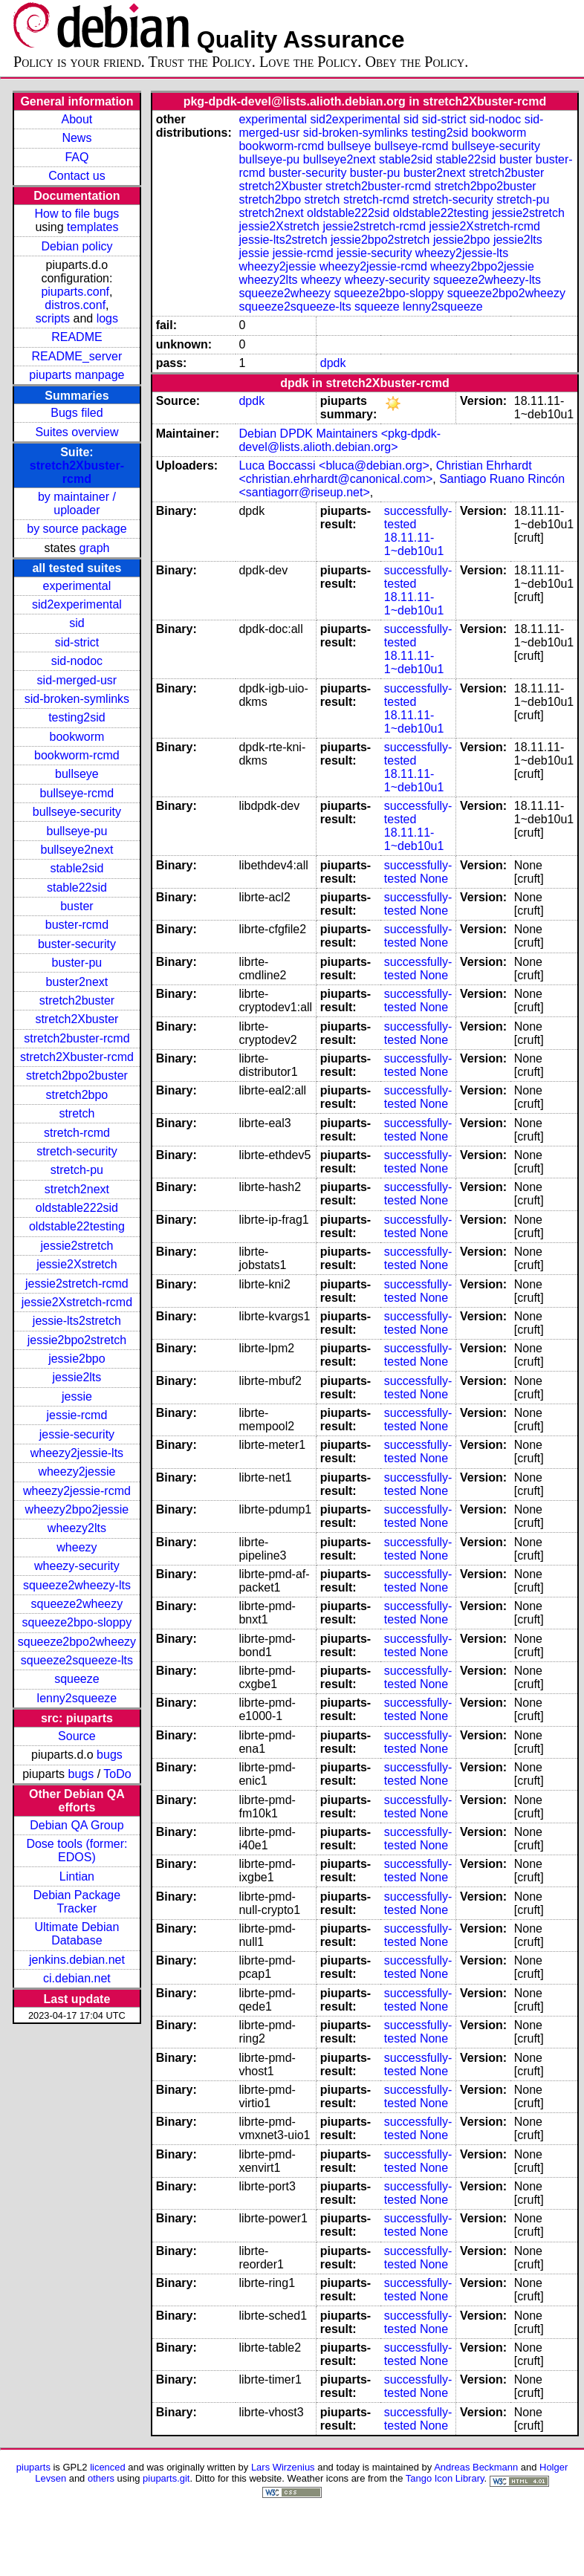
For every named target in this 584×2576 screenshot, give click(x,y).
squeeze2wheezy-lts (77, 1585)
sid (76, 623)
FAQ (76, 157)
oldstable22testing (77, 1226)
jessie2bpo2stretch (76, 1340)
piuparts (33, 2467)
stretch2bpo (77, 1095)
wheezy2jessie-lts (76, 1453)
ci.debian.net (77, 1978)
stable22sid (77, 887)
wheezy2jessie (76, 1471)
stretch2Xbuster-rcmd (77, 472)
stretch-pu (77, 1170)
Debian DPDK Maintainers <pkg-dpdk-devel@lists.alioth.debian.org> (340, 440)
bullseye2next (76, 849)
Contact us (76, 175)
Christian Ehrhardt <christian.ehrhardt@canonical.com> (385, 472)
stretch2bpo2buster (77, 1075)
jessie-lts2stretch (77, 1320)
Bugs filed (77, 412)
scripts (53, 318)
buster (76, 906)
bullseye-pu (77, 831)
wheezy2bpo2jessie (77, 1509)
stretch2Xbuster (76, 1019)
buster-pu (77, 962)
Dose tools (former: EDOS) (76, 1850)
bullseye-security (77, 811)
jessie (77, 1396)
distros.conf (75, 305)
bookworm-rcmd (77, 755)
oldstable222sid (77, 1207)
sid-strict (77, 642)
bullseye (77, 774)
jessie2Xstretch (76, 1264)
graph (95, 548)
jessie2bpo (77, 1358)
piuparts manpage (76, 375)
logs (107, 318)
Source (77, 1736)
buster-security (77, 944)
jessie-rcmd (77, 1415)
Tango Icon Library (445, 2478)
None (434, 878)
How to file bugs (76, 213)
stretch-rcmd (77, 1132)
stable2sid (76, 868)
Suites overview (76, 432)
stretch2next (77, 1189)
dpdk (333, 363)
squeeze (77, 1679)
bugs (110, 1754)
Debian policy (76, 246)
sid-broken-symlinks (77, 698)
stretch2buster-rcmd (76, 1038)
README (76, 337)
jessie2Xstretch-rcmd (77, 1302)
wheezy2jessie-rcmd (77, 1491)
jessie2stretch (77, 1245)
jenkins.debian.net (77, 1959)
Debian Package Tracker (76, 1902)
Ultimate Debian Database (77, 1934)
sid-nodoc (77, 661)
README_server (77, 356)
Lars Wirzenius (283, 2467)
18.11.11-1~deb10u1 (414, 544)
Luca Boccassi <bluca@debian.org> (334, 465)
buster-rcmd (76, 924)
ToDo (117, 1774)
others (101, 2478)
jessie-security (76, 1434)
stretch (76, 1113)
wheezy (76, 1547)
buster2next (77, 982)
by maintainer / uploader (77, 503)
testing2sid (77, 717)
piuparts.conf (75, 291)
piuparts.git (166, 2478)
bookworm (77, 736)
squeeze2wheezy (77, 1603)
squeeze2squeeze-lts (77, 1660)
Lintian (76, 1876)
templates (92, 227)
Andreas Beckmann (476, 2467)
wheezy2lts (77, 1528)
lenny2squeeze (77, 1698)
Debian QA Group (76, 1825)
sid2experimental (77, 604)
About (77, 119)
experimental (77, 586)
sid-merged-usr (77, 680)
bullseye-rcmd (77, 793)
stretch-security (76, 1151)
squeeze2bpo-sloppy (77, 1622)
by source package (76, 528)
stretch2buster (76, 1000)
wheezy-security (77, 1566)
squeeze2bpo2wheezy (77, 1641)
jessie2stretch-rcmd (77, 1283)
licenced (108, 2467)
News (76, 138)
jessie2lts (77, 1377)
